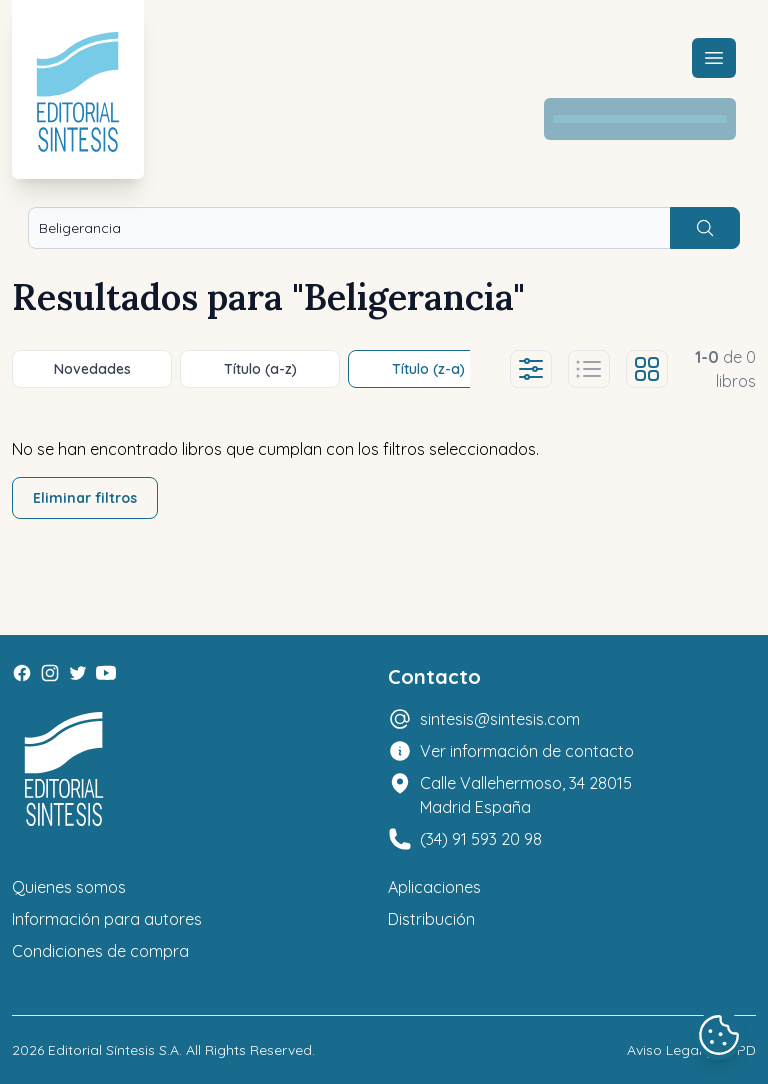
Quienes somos (69, 887)
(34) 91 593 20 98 (481, 839)
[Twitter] (78, 673)
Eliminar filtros (85, 498)
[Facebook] (22, 673)
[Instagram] (50, 673)
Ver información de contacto (527, 751)
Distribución (431, 919)
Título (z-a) (428, 369)
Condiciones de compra (100, 951)
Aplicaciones (434, 887)
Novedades (92, 369)
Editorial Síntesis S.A (113, 1050)
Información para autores (107, 919)
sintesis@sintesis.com (500, 719)
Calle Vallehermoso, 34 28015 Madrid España (526, 795)
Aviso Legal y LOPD (691, 1050)
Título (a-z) (260, 369)
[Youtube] (106, 673)
